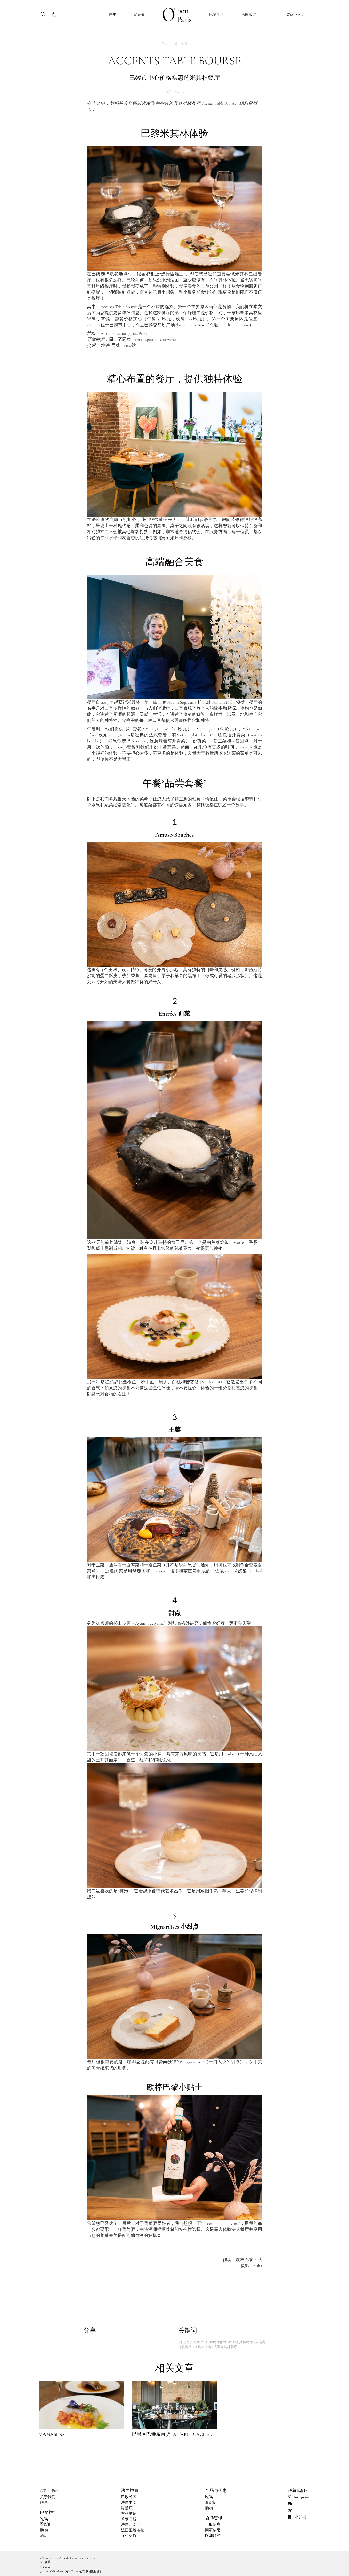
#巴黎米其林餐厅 (240, 2342)
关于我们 (48, 2497)
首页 (164, 44)
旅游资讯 (213, 2518)
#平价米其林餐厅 (191, 2342)
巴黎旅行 (48, 2512)
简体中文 (295, 15)
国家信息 (213, 2530)
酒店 (44, 2535)
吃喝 (44, 2519)
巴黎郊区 (128, 2497)
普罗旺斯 (128, 2519)
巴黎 (112, 14)
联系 (44, 2502)
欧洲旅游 (213, 2535)
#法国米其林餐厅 (224, 2347)
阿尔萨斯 (128, 2535)
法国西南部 (130, 2524)
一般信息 (213, 2524)
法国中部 (128, 2502)
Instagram (298, 2497)
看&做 (45, 2524)
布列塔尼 (128, 2513)
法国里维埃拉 (132, 2530)
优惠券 (139, 14)
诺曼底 (127, 2508)
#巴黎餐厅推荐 (215, 2342)
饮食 (184, 44)
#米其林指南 (201, 2347)
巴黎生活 (216, 14)
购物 (44, 2530)
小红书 (297, 2517)
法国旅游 (248, 14)
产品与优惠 (216, 2490)
